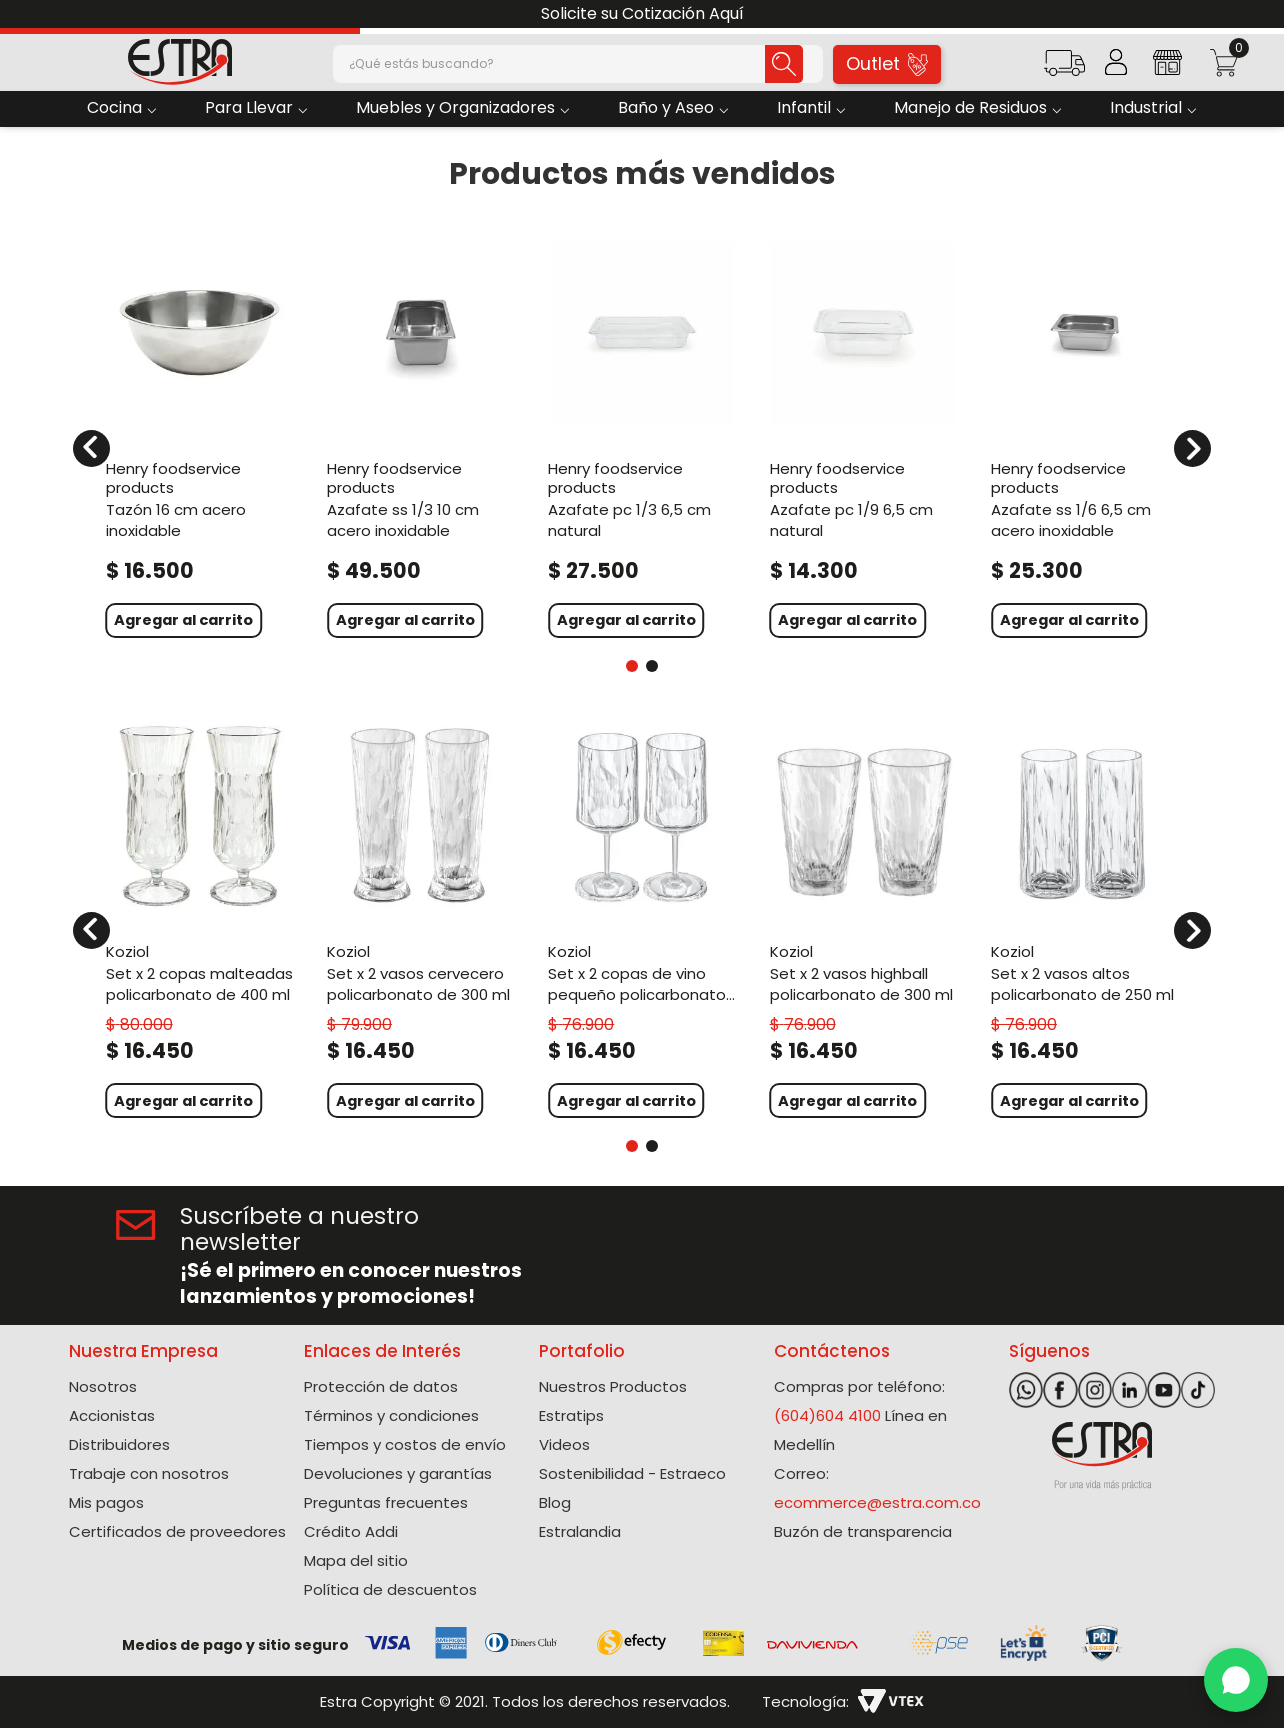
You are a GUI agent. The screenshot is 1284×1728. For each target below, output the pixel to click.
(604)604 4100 (827, 1415)
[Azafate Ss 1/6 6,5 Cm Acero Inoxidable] (1084, 436)
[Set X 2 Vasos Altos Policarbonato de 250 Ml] (1084, 919)
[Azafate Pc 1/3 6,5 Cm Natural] (641, 436)
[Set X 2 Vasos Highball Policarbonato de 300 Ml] (863, 919)
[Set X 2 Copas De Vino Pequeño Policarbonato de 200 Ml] (641, 919)
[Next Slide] (1261, 14)
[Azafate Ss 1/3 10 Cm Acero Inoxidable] (420, 436)
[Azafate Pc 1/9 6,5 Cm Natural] (863, 436)
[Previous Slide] (22, 14)
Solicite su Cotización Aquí (642, 13)
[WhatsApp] (1236, 1680)
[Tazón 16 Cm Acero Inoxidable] (199, 436)
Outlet (887, 63)
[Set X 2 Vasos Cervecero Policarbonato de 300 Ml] (420, 919)
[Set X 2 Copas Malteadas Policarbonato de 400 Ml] (199, 919)
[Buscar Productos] (781, 64)
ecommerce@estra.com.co (877, 1502)
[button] (1064, 69)
